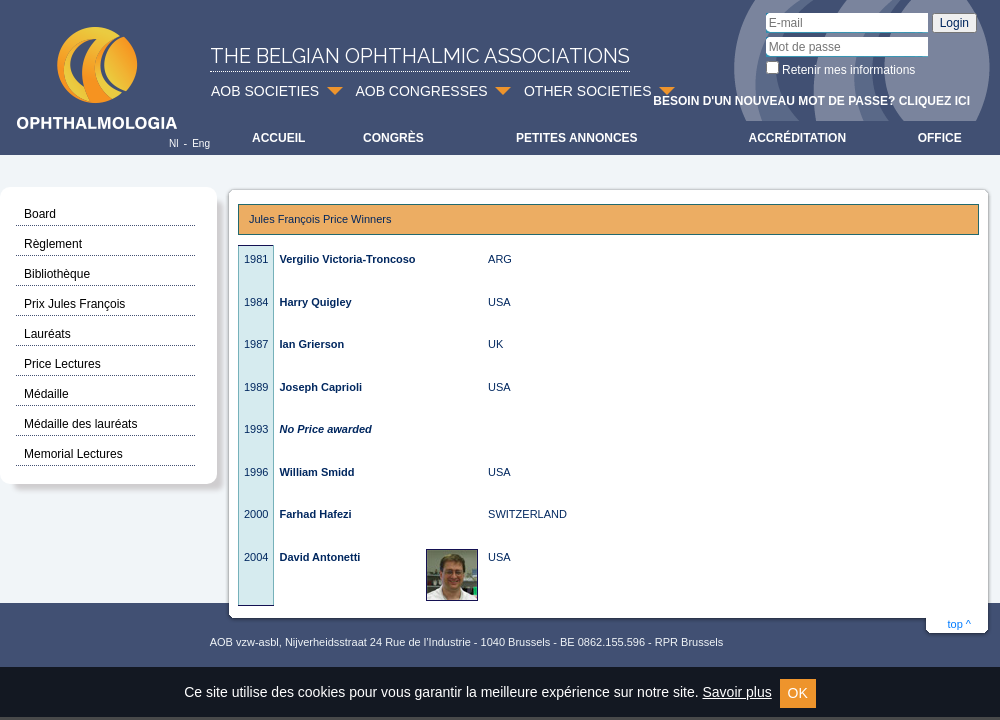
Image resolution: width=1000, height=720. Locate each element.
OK (798, 693)
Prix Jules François (74, 304)
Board (40, 214)
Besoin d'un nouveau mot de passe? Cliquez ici (811, 101)
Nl (173, 143)
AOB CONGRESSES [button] (421, 91)
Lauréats (47, 334)
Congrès (393, 138)
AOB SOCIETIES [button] (265, 91)
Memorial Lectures (73, 454)
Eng (201, 143)
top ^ (959, 624)
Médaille (46, 394)
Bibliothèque (57, 274)
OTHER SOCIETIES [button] (588, 91)
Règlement (53, 244)
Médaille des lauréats (80, 424)
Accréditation (798, 138)
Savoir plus (736, 692)
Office (940, 138)
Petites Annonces (577, 138)
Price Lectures (62, 364)
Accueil (278, 138)
